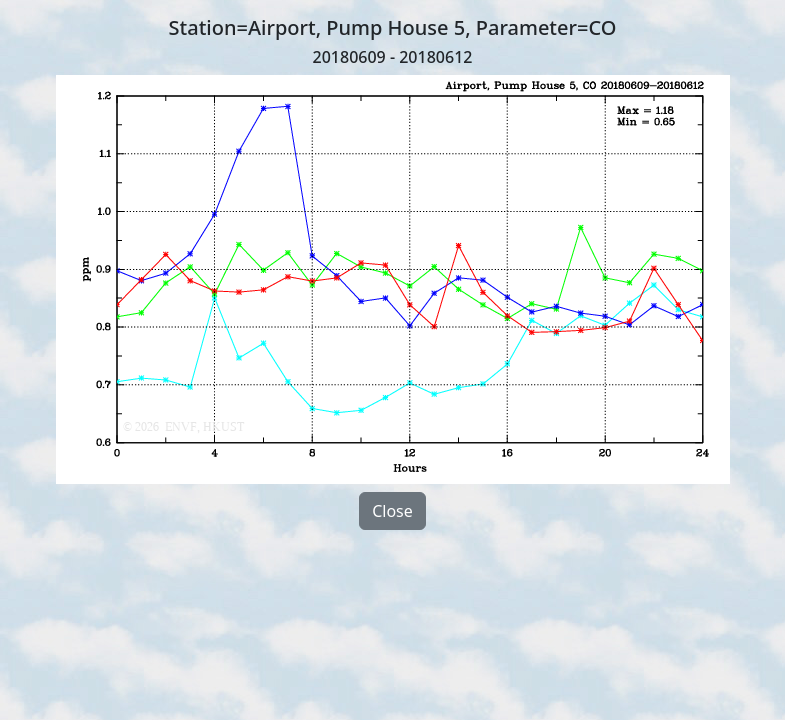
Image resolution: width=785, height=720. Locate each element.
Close (392, 511)
